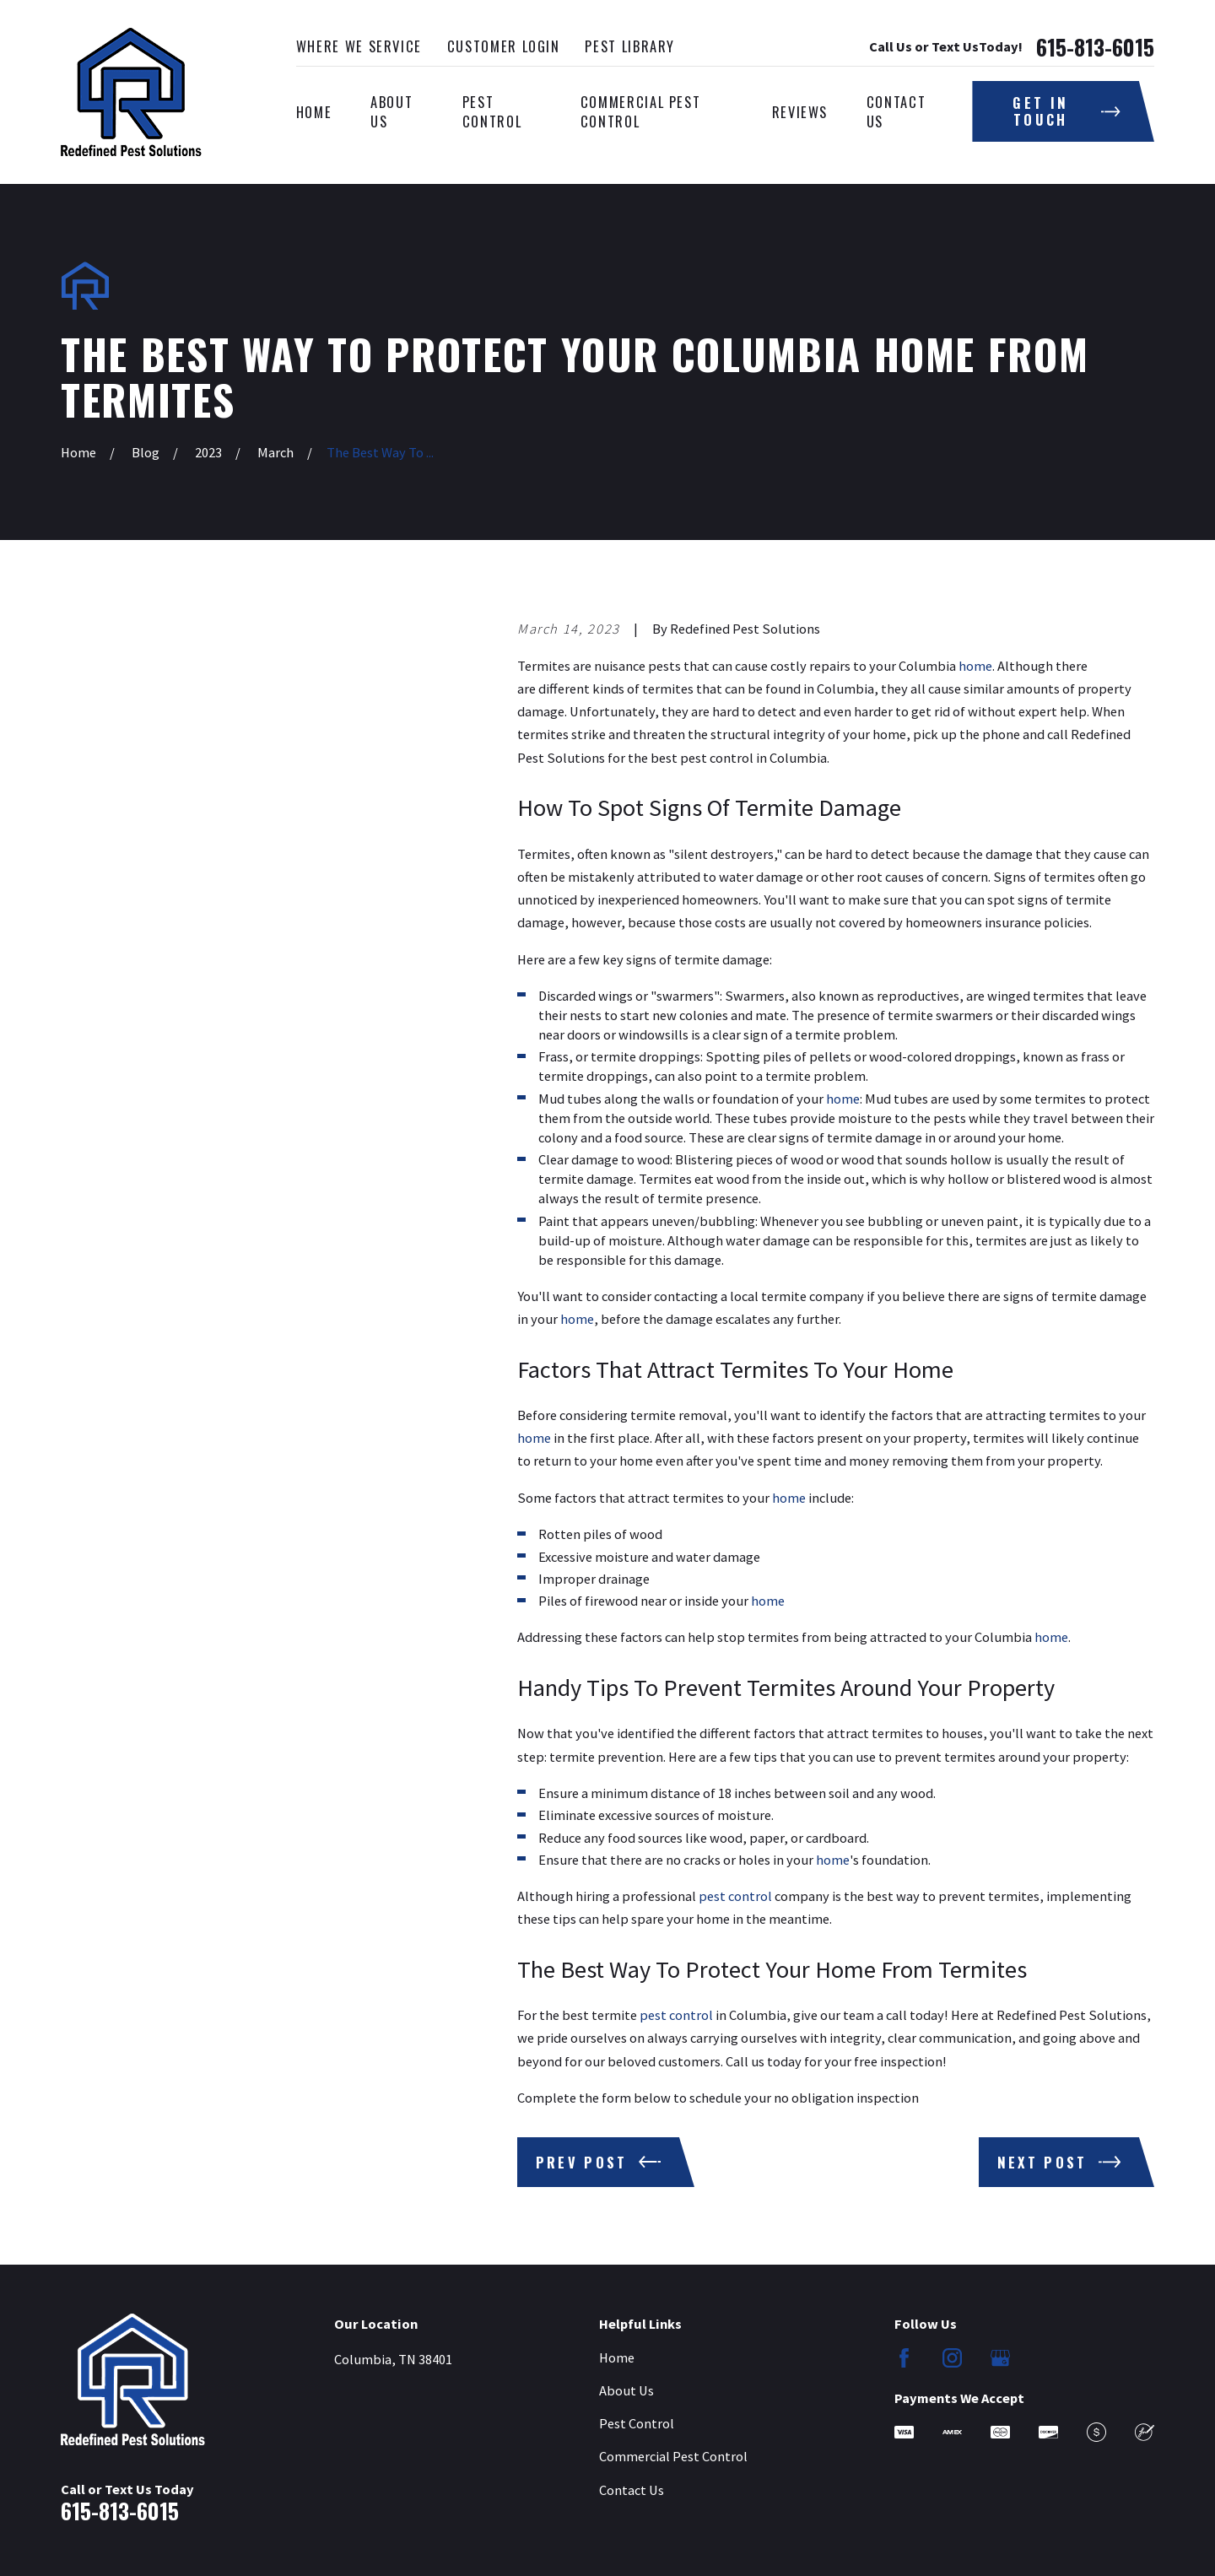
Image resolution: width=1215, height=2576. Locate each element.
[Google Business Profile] (1000, 2358)
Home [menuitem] (314, 111)
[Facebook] (904, 2358)
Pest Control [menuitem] (492, 111)
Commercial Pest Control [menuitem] (640, 111)
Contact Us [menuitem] (896, 111)
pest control (735, 1895)
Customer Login (503, 46)
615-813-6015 (1095, 47)
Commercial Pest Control (673, 2456)
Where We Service (359, 46)
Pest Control (636, 2423)
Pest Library (630, 46)
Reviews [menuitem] (800, 111)
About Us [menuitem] (391, 111)
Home (616, 2357)
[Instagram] (952, 2358)
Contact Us (631, 2489)
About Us (626, 2390)
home (975, 665)
